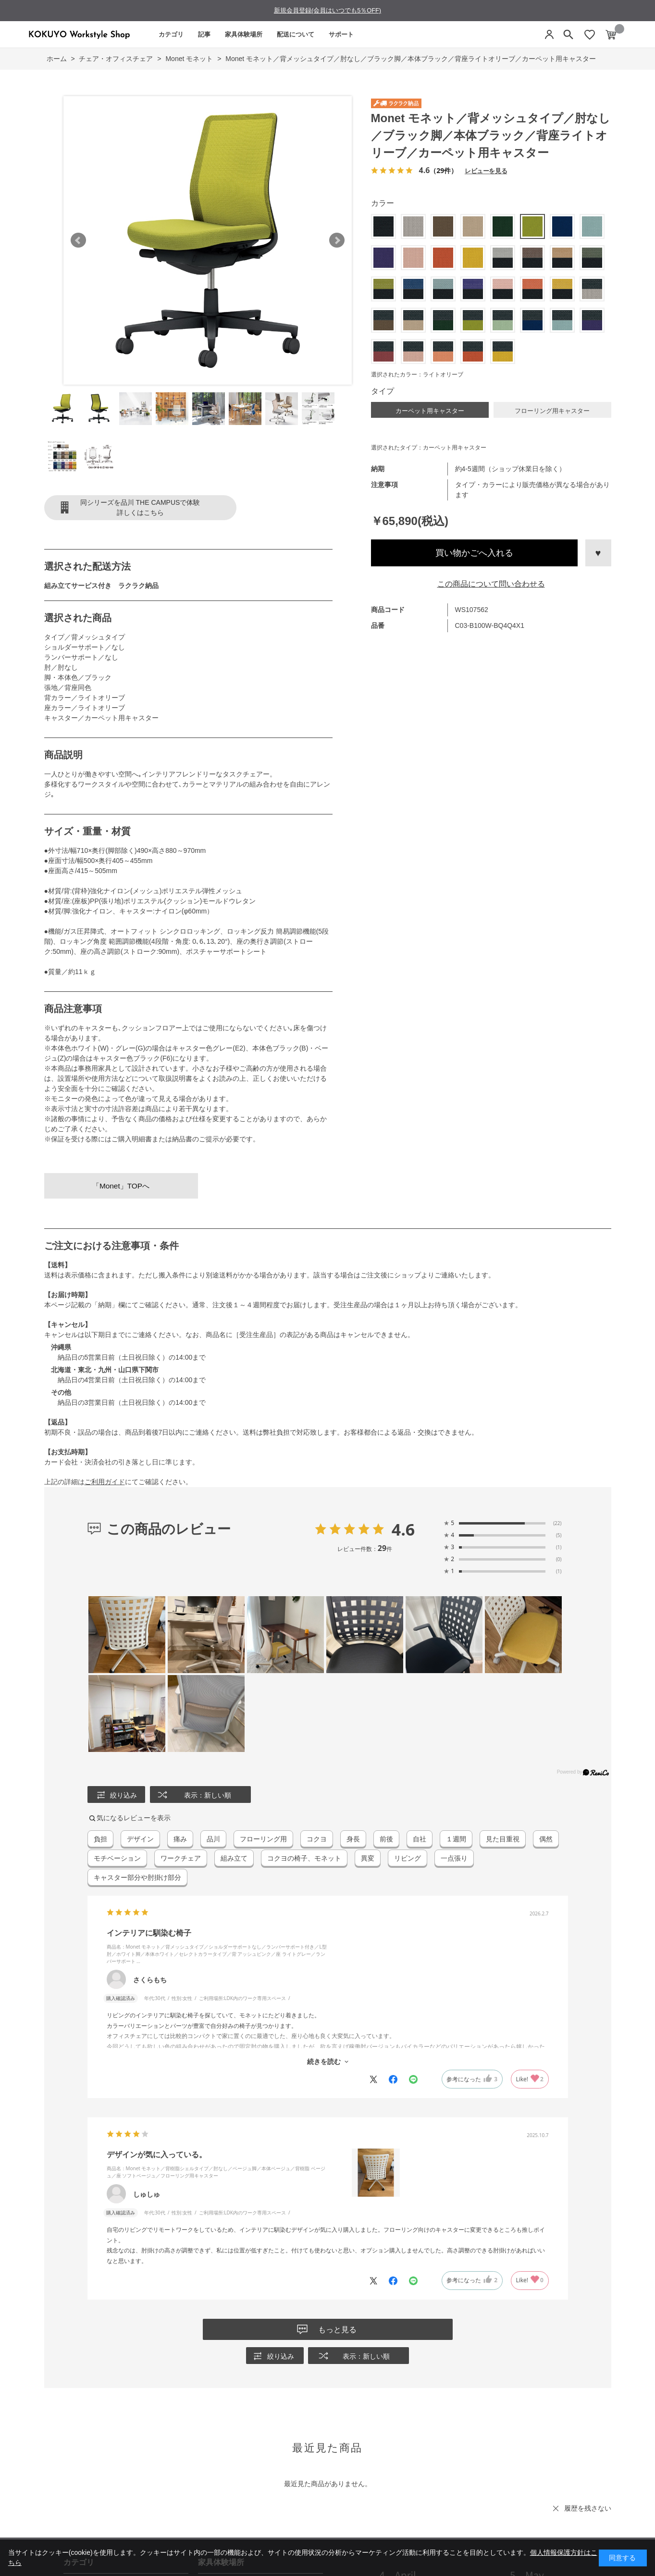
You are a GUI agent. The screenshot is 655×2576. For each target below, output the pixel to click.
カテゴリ (171, 34)
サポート (341, 34)
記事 (204, 34)
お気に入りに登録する (598, 552)
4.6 (403, 1529)
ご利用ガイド (105, 1482)
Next (337, 240)
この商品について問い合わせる (491, 584)
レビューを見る (486, 170)
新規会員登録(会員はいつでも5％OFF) (327, 10)
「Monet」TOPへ (120, 1186)
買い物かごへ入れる (474, 553)
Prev (78, 240)
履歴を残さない (587, 2508)
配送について (295, 34)
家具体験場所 (243, 34)
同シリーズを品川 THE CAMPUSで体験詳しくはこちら (140, 507)
